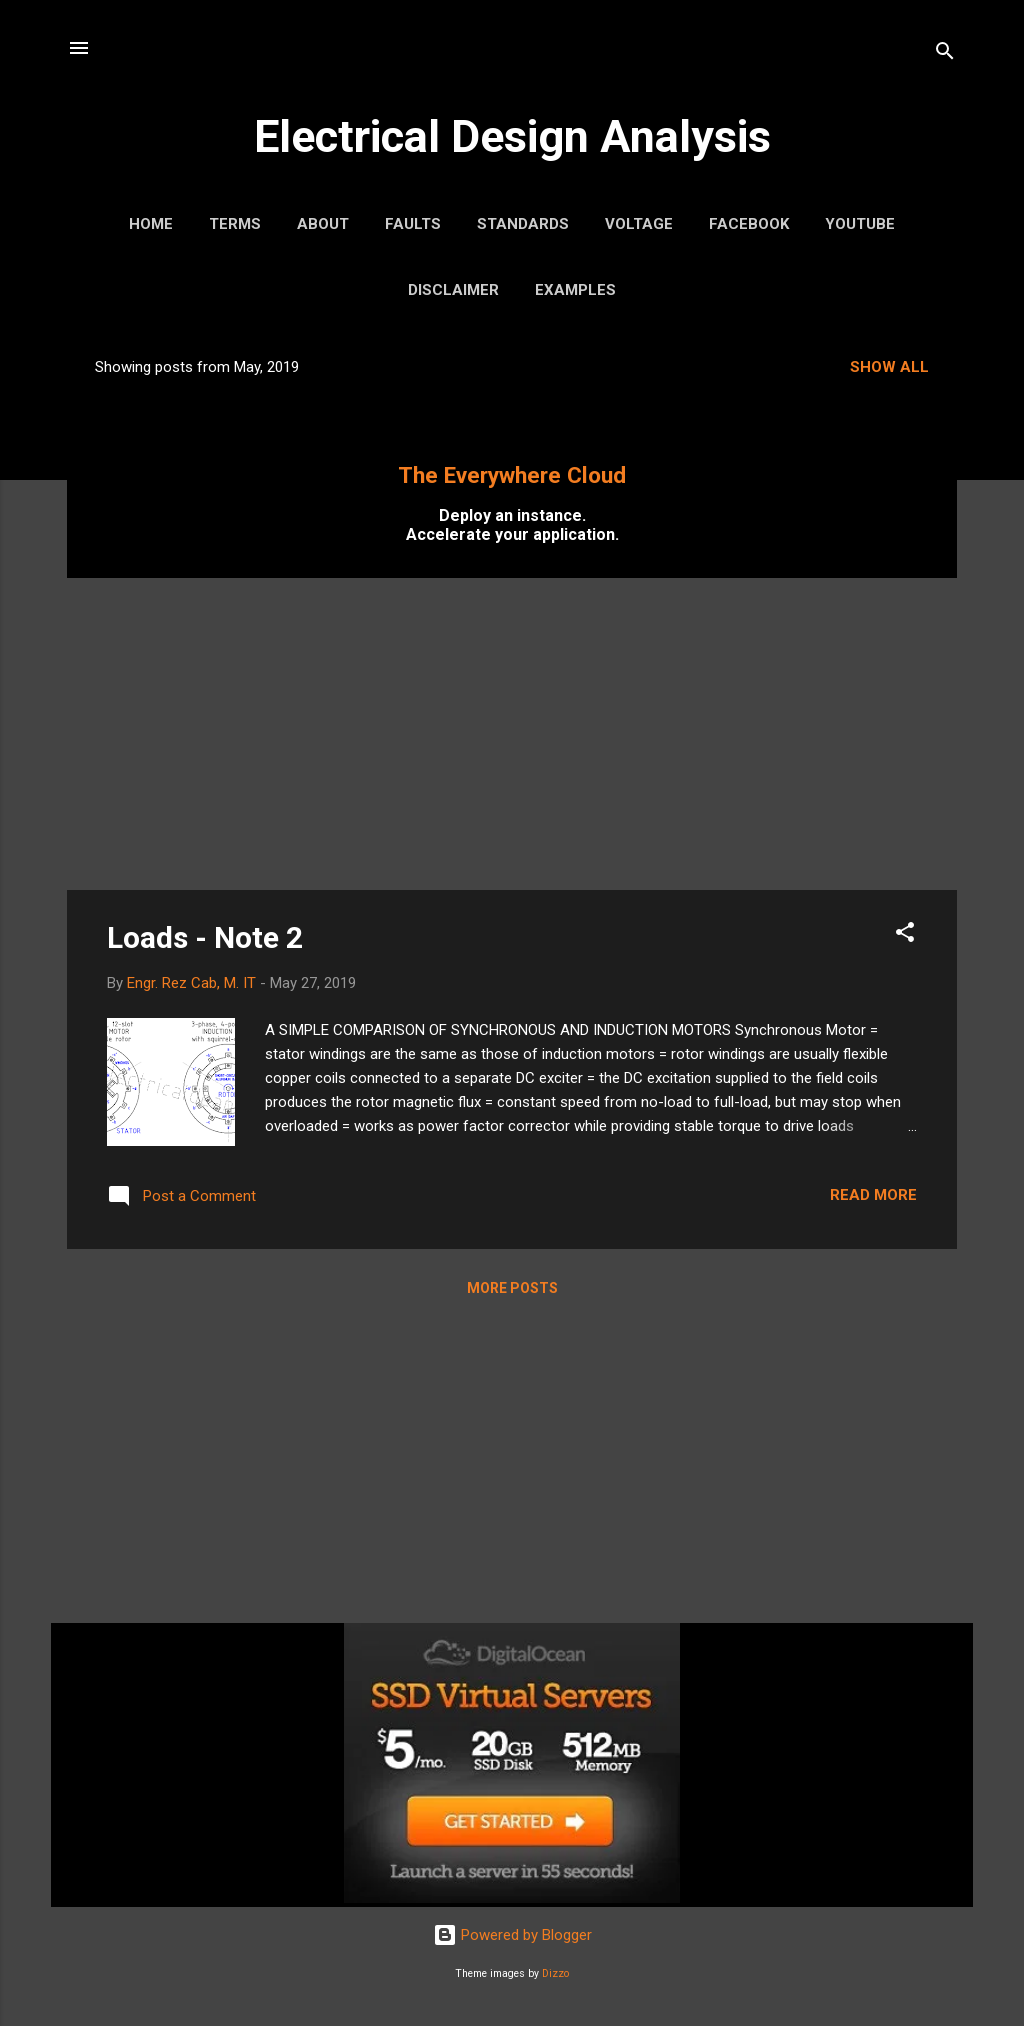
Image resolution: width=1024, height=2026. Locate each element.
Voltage (639, 224)
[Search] (945, 54)
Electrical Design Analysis (512, 136)
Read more (873, 1195)
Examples (575, 290)
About (323, 224)
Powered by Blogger (512, 1935)
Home (151, 224)
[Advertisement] (512, 734)
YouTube (860, 224)
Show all (889, 367)
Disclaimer (453, 290)
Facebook (749, 224)
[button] (905, 935)
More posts (512, 1288)
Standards (523, 224)
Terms (235, 224)
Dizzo (555, 1973)
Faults (413, 224)
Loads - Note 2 (205, 937)
